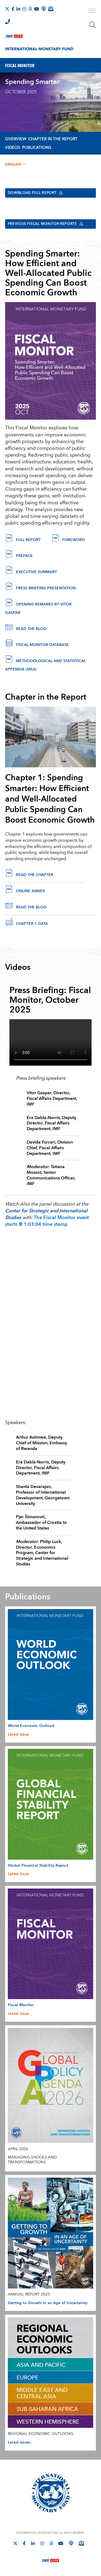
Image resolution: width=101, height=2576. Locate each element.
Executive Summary (36, 572)
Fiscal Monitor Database (42, 645)
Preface (24, 556)
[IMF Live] (14, 35)
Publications (36, 147)
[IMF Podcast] (43, 8)
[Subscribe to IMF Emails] (50, 8)
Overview (15, 139)
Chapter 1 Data (32, 924)
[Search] (92, 25)
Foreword (73, 540)
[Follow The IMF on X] (7, 9)
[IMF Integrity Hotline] (7, 21)
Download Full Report (38, 193)
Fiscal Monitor (21, 2005)
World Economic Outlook (31, 1726)
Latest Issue (18, 1735)
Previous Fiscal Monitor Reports (49, 224)
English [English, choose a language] (15, 164)
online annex (30, 891)
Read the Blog (31, 629)
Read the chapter (34, 875)
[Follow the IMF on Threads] (30, 9)
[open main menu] (92, 11)
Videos (12, 147)
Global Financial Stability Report (38, 1866)
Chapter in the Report (53, 139)
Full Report (28, 540)
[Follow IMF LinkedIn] (18, 9)
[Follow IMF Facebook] (13, 9)
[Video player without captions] (50, 1043)
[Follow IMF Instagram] (24, 9)
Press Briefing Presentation (46, 588)
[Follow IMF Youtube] (36, 9)
